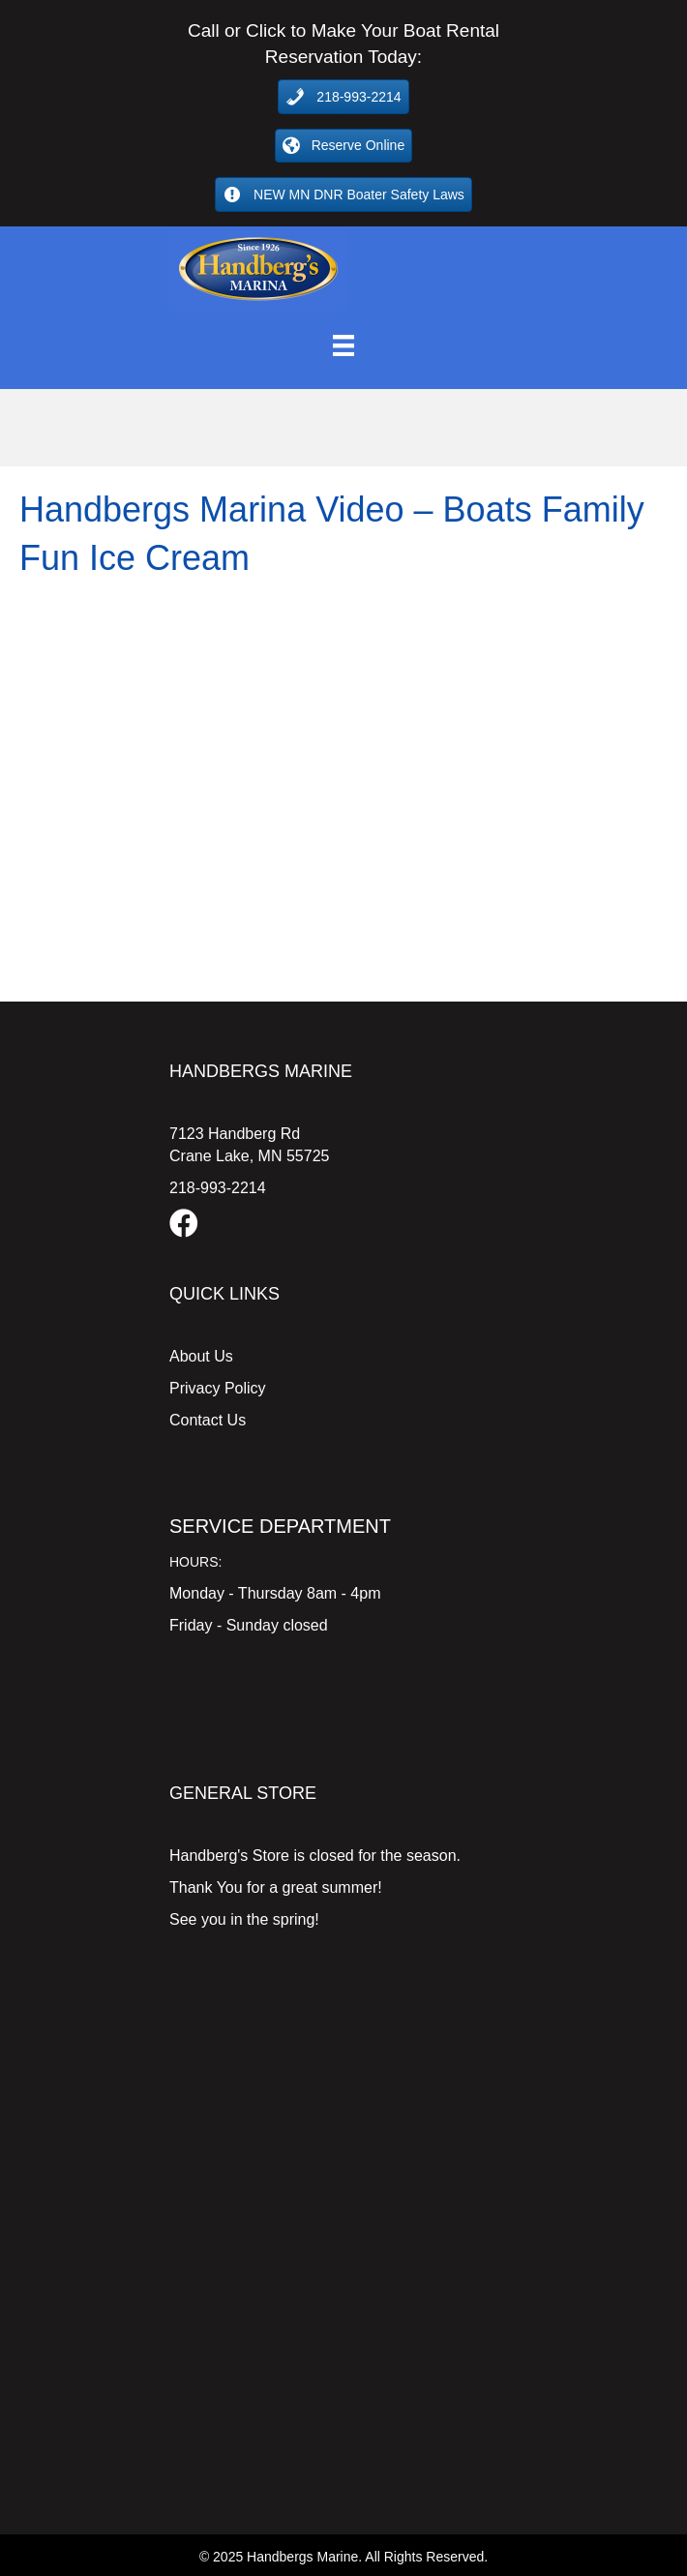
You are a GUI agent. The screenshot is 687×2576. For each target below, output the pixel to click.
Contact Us (207, 1420)
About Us (201, 1356)
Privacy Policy (217, 1388)
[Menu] (343, 345)
